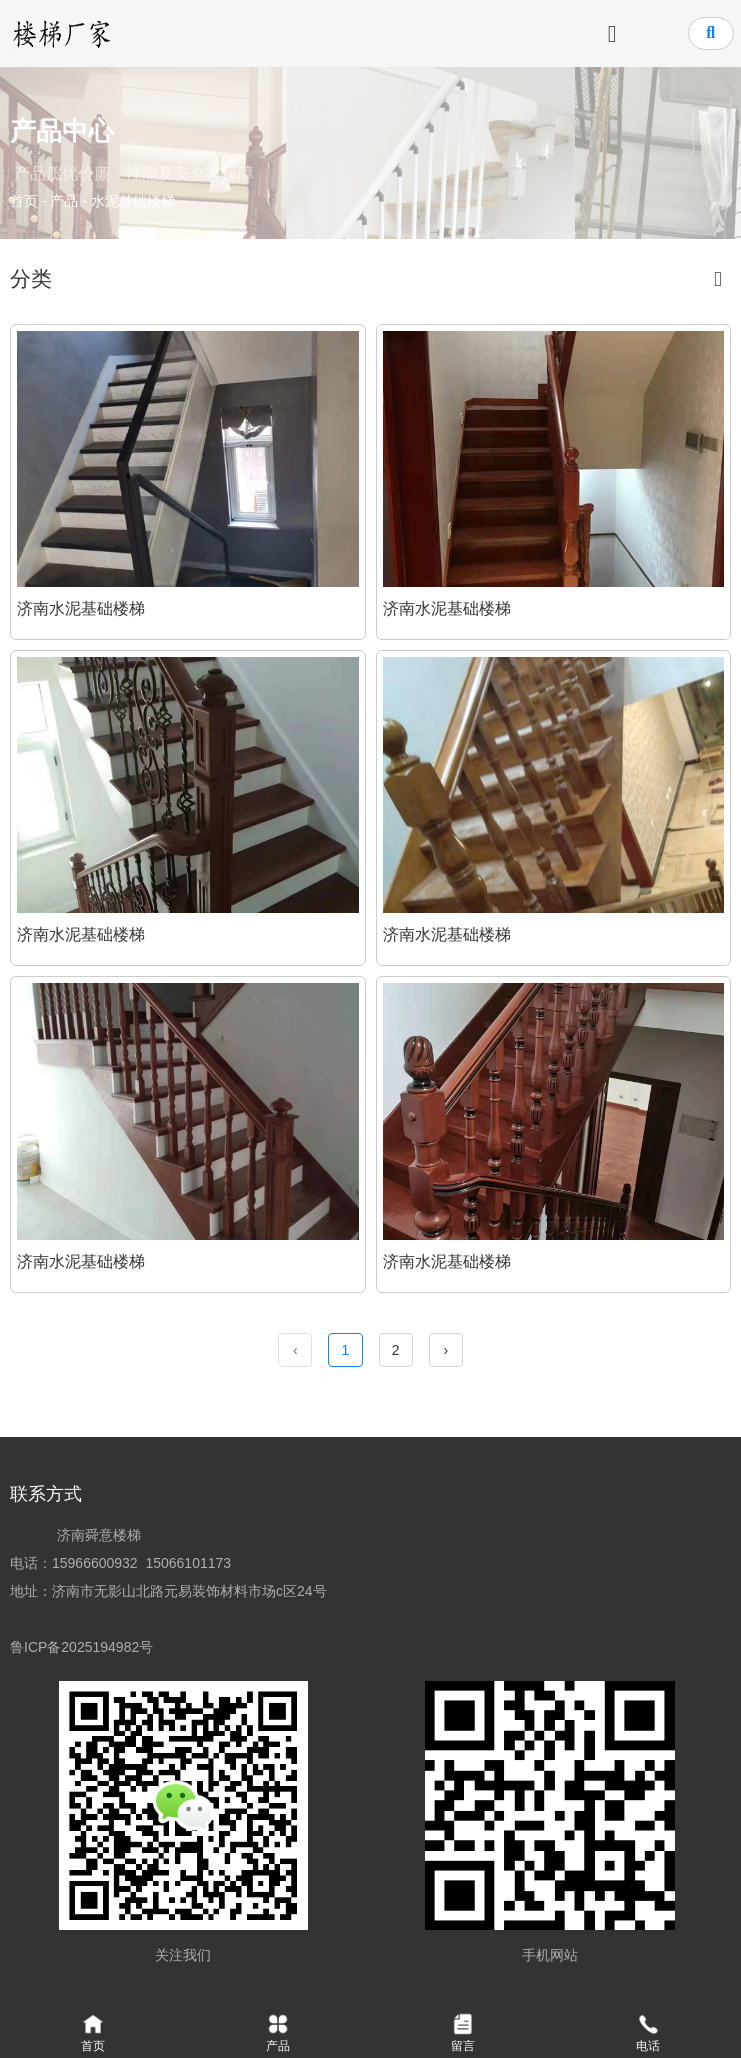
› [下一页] (445, 1350)
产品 (64, 201)
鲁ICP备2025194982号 (86, 1648)
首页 (26, 201)
